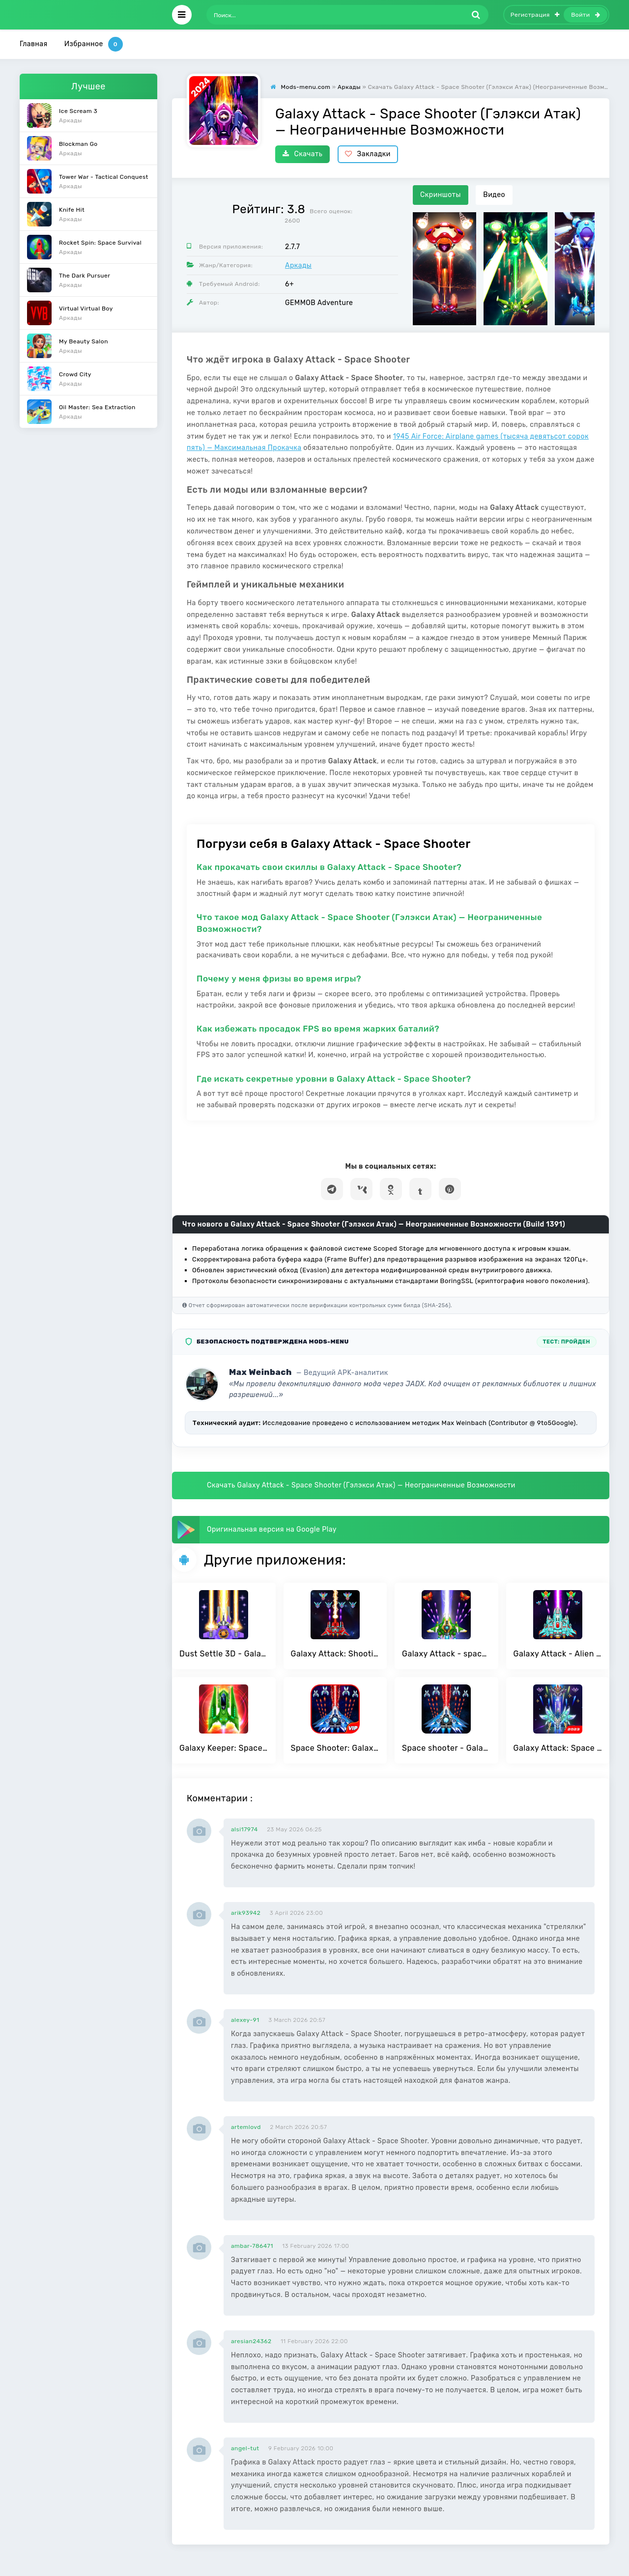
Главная (34, 44)
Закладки (368, 154)
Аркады (298, 265)
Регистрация (535, 14)
